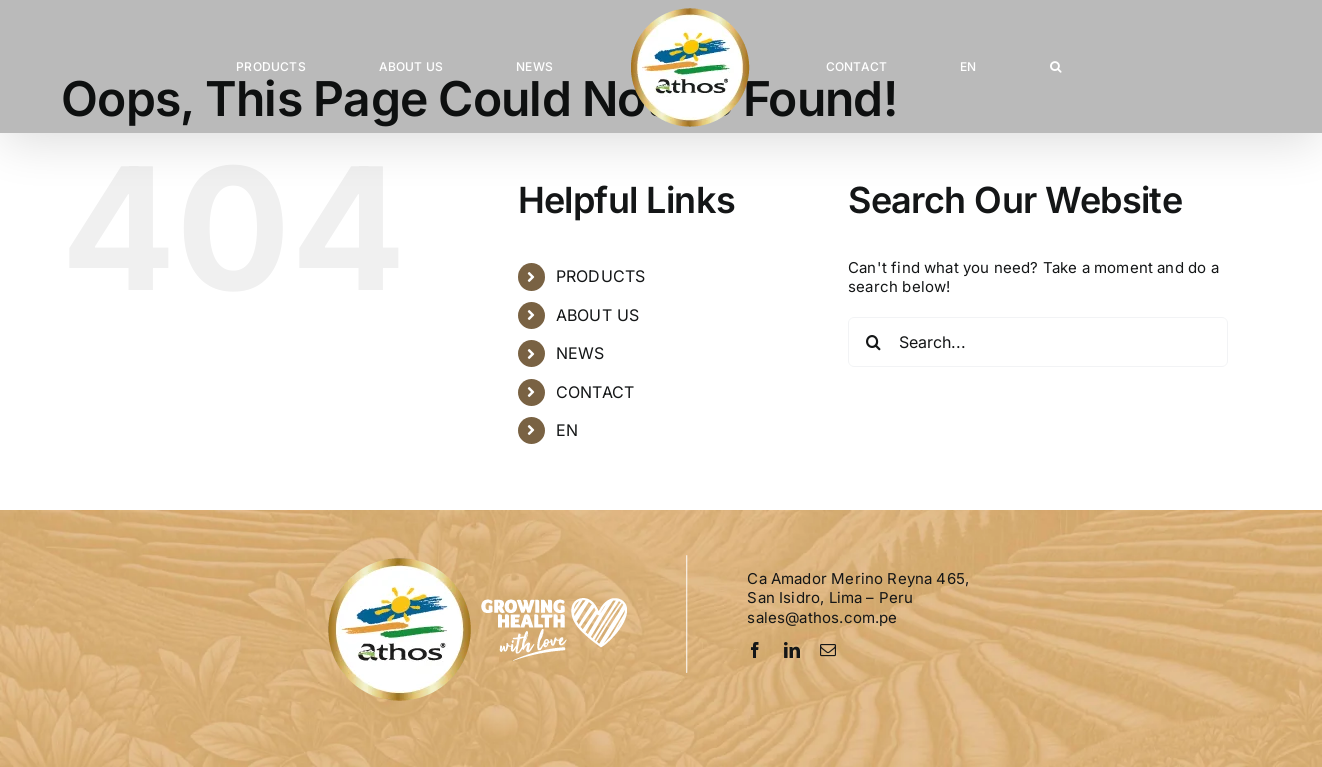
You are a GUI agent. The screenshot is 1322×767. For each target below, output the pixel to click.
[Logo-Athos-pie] (480, 561)
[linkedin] (792, 650)
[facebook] (755, 650)
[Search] (873, 342)
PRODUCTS (600, 276)
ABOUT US (597, 315)
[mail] (828, 650)
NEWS (580, 353)
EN (567, 430)
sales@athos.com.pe (822, 617)
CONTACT (595, 392)
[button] (1055, 67)
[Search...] (1038, 342)
